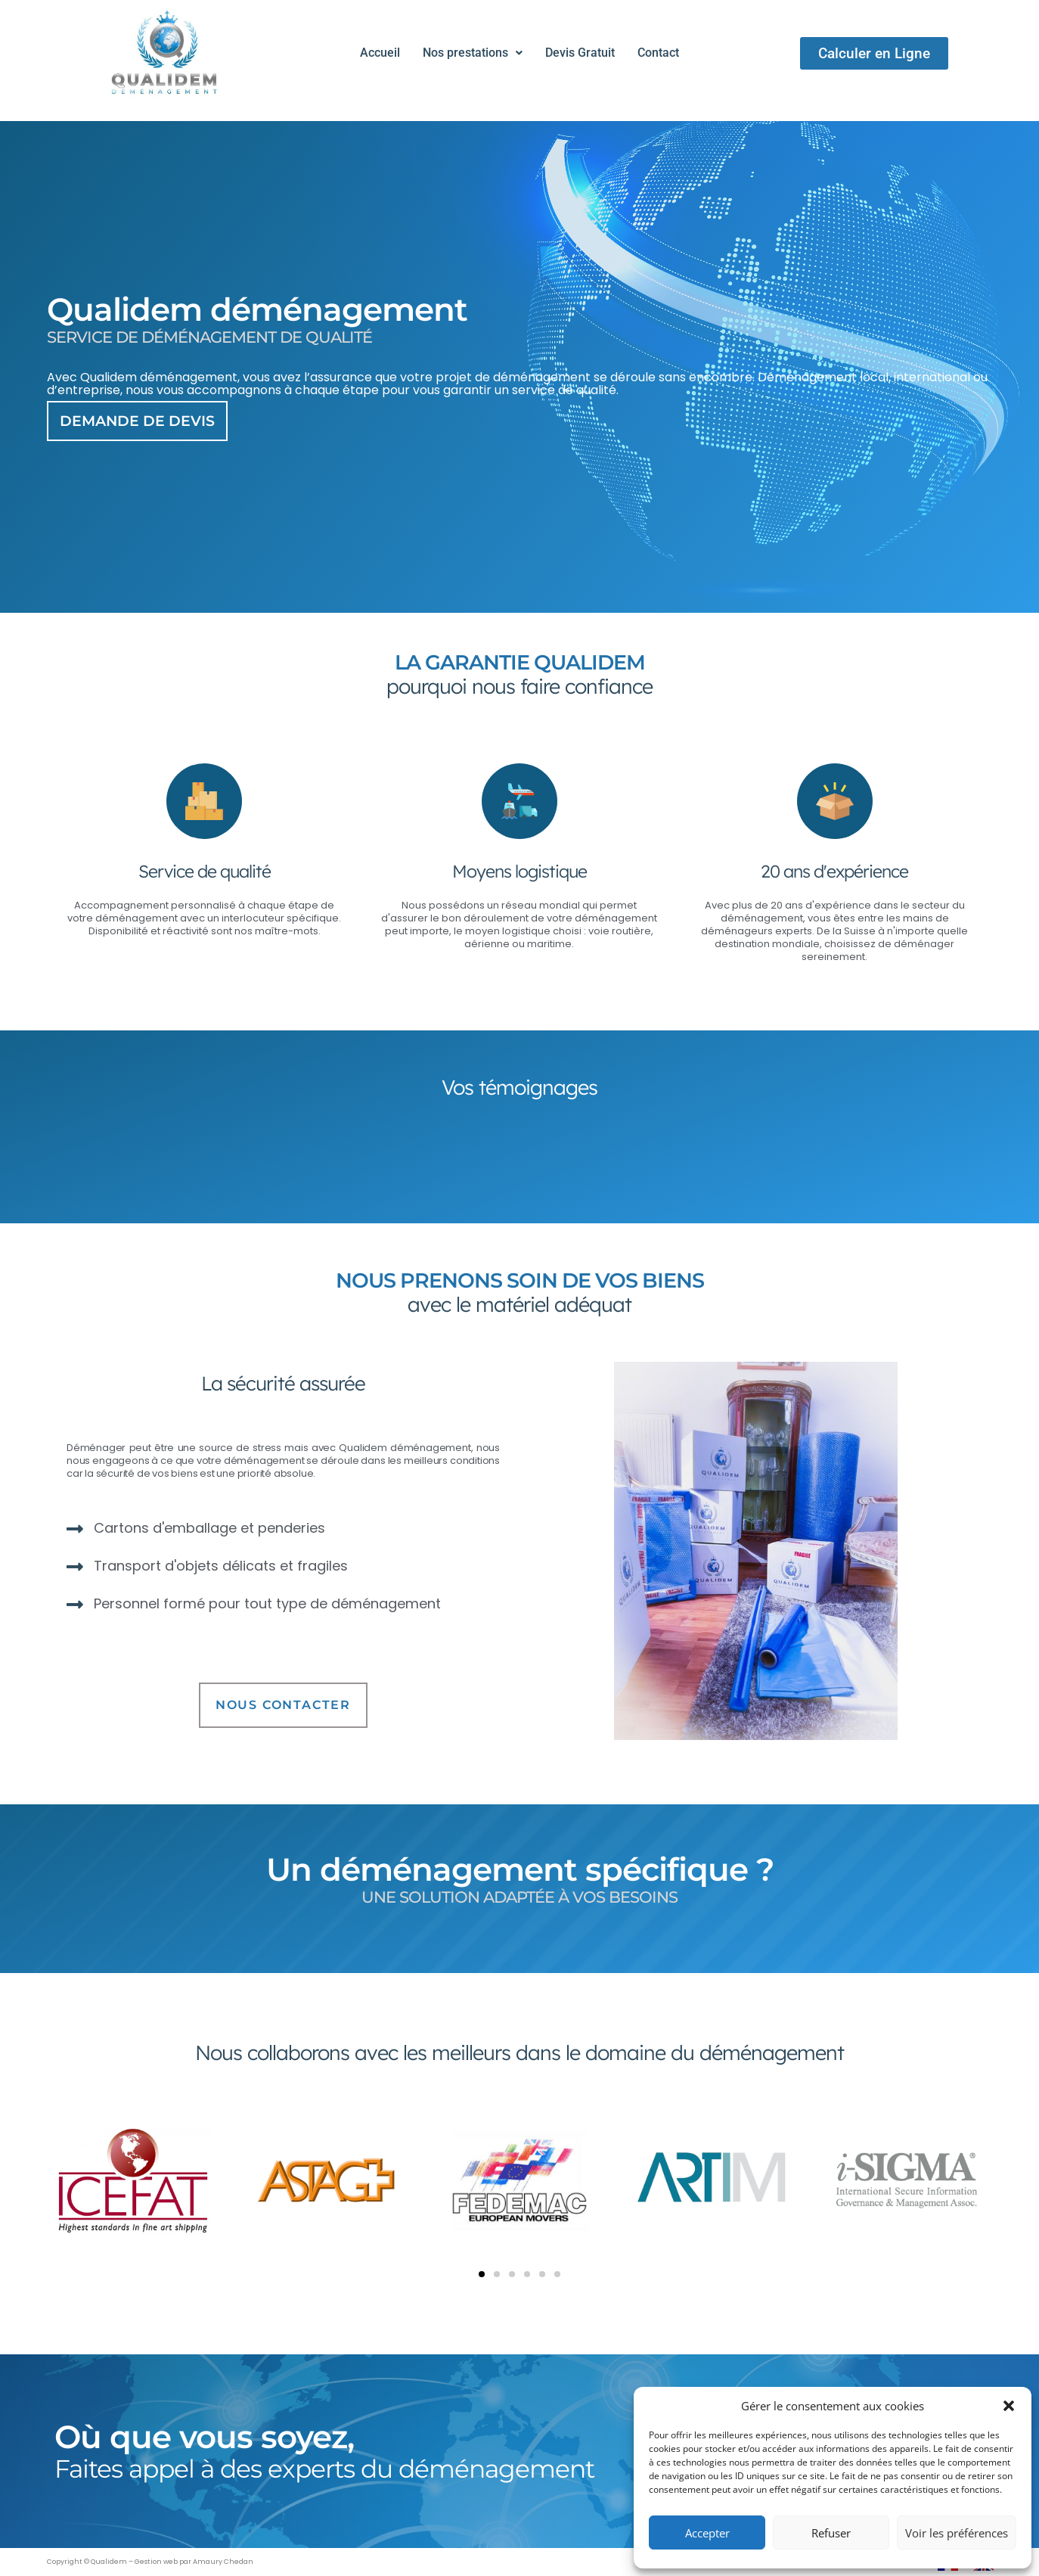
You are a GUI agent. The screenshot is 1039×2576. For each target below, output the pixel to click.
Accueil (380, 52)
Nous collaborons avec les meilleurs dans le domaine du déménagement (519, 2052)
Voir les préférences (956, 2532)
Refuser (831, 2532)
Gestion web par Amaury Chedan (194, 2561)
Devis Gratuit (580, 52)
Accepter (707, 2532)
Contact (658, 52)
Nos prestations (473, 52)
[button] (1008, 2405)
